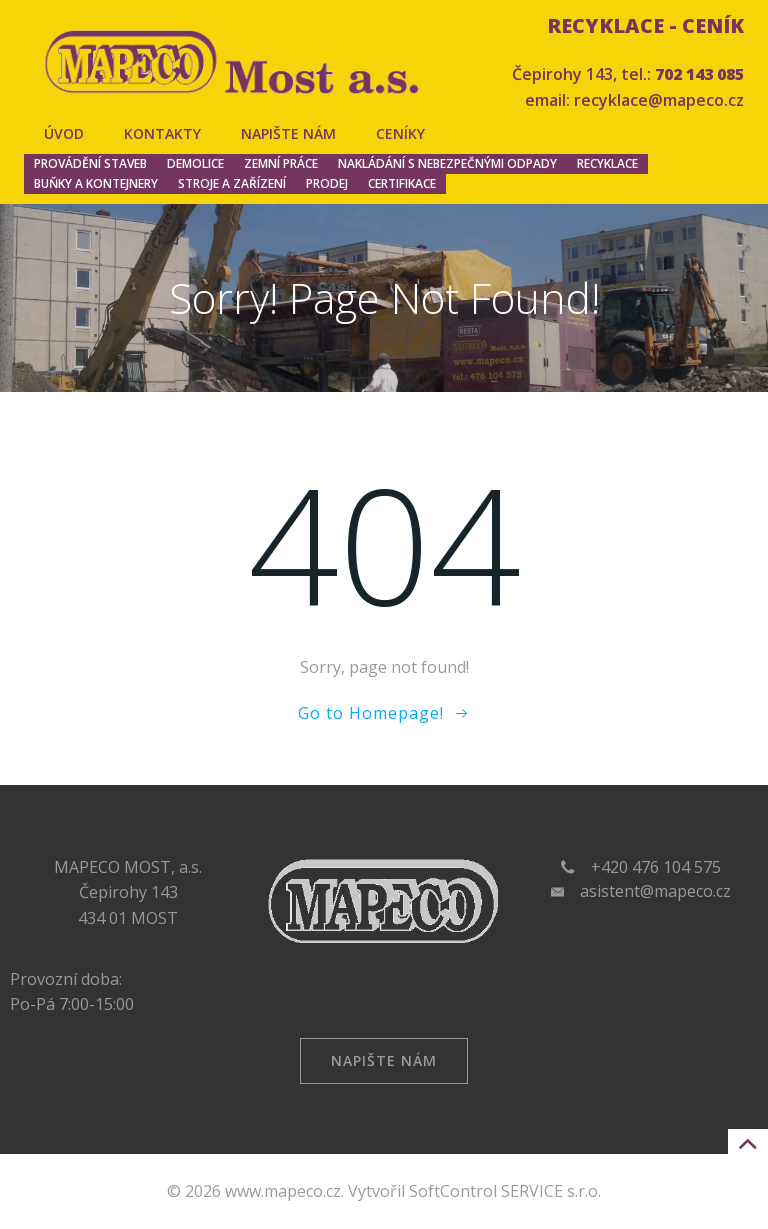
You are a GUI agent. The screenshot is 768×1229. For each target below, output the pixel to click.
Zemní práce (281, 163)
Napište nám (288, 133)
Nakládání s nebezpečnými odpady (447, 163)
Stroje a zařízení (232, 183)
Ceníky (400, 133)
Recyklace (607, 163)
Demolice (195, 163)
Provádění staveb (90, 163)
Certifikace (402, 183)
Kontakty (162, 133)
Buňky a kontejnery (96, 183)
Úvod (64, 133)
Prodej (327, 183)
